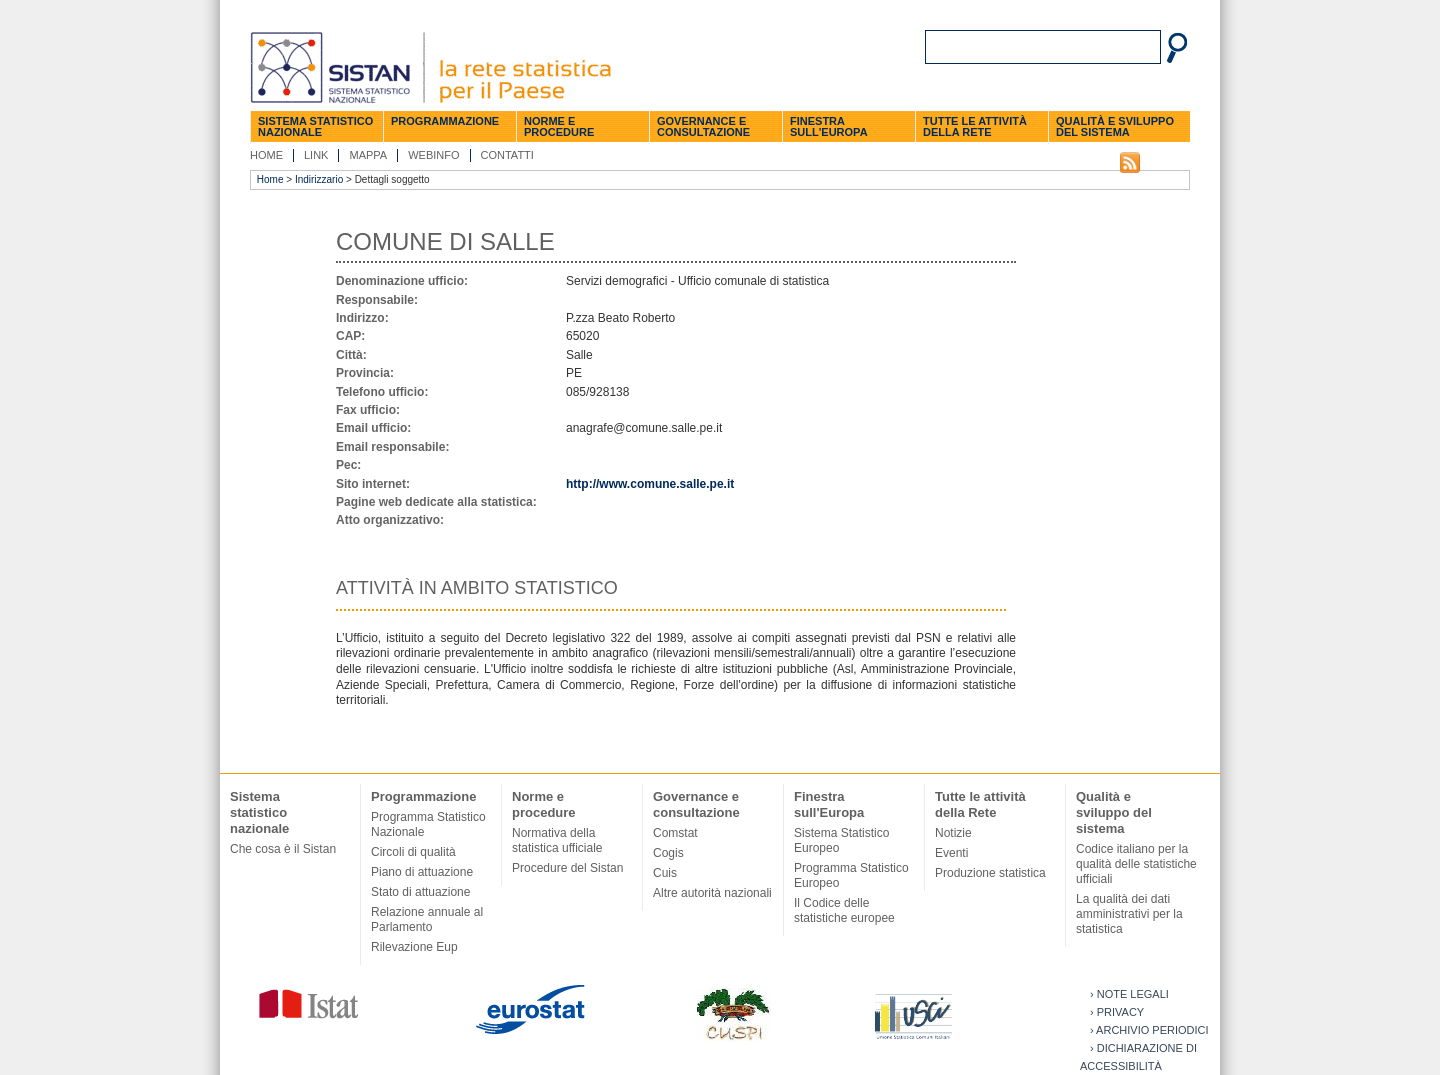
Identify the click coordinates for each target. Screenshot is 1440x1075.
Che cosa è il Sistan (283, 849)
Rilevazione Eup (414, 947)
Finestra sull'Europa (829, 126)
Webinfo (433, 155)
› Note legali (1129, 994)
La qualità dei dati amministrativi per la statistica (1129, 914)
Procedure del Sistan (567, 868)
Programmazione (445, 121)
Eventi (951, 853)
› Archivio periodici (1149, 1030)
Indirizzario (319, 179)
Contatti (507, 155)
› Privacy (1117, 1012)
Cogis (668, 853)
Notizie (953, 833)
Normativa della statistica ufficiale (557, 840)
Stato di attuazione (420, 892)
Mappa (368, 155)
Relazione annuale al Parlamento (427, 919)
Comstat (675, 833)
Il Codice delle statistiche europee (844, 910)
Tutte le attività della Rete (975, 126)
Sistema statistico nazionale (315, 126)
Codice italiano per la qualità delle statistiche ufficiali (1136, 864)
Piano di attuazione (422, 872)
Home (266, 155)
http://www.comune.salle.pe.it (650, 484)
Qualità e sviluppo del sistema (1115, 126)
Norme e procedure (559, 126)
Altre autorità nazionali (712, 893)
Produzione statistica (990, 873)
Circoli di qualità (413, 852)
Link (316, 155)
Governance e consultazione (703, 126)
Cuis (665, 873)
